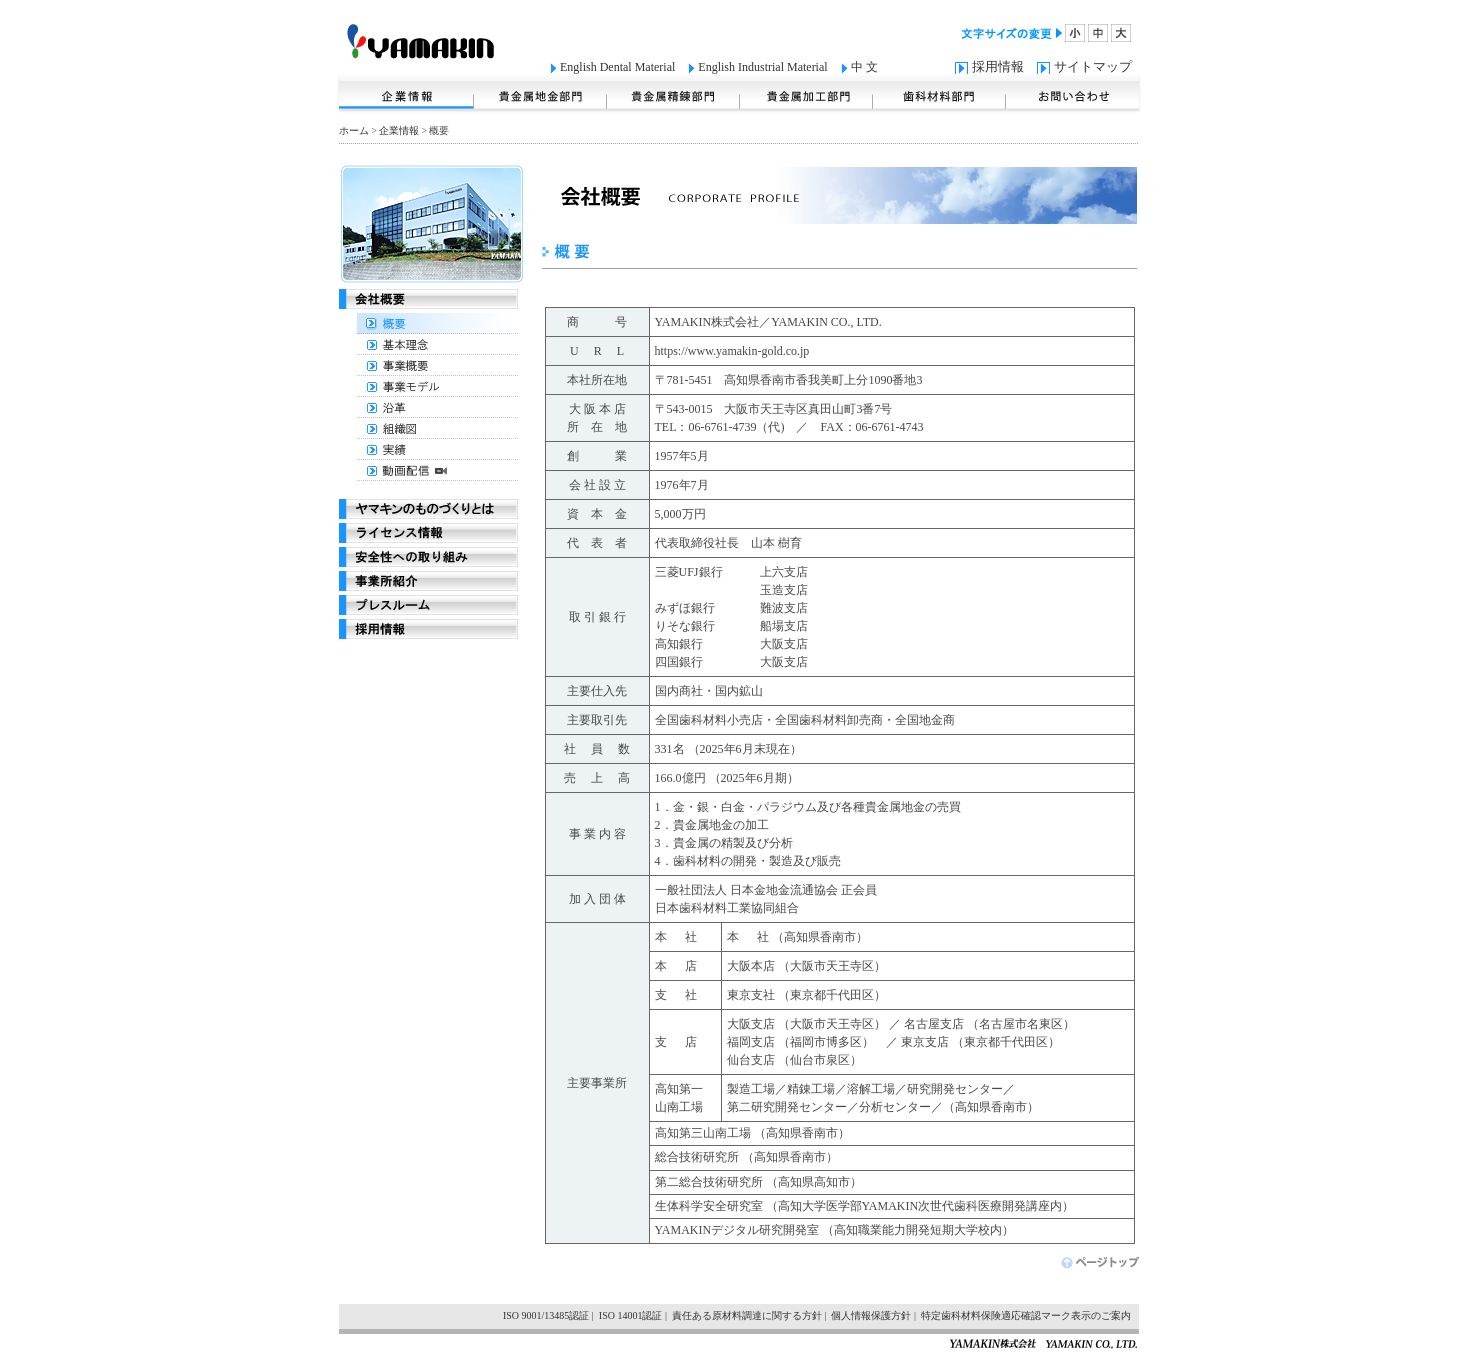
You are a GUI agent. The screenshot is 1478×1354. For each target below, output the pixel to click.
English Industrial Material (762, 67)
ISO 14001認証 (631, 1315)
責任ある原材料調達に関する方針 (747, 1315)
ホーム (354, 130)
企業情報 (399, 130)
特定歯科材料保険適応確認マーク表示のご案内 (1026, 1315)
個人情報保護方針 (871, 1315)
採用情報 (998, 66)
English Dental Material (617, 67)
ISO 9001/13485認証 (546, 1315)
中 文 (864, 67)
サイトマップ (1093, 66)
